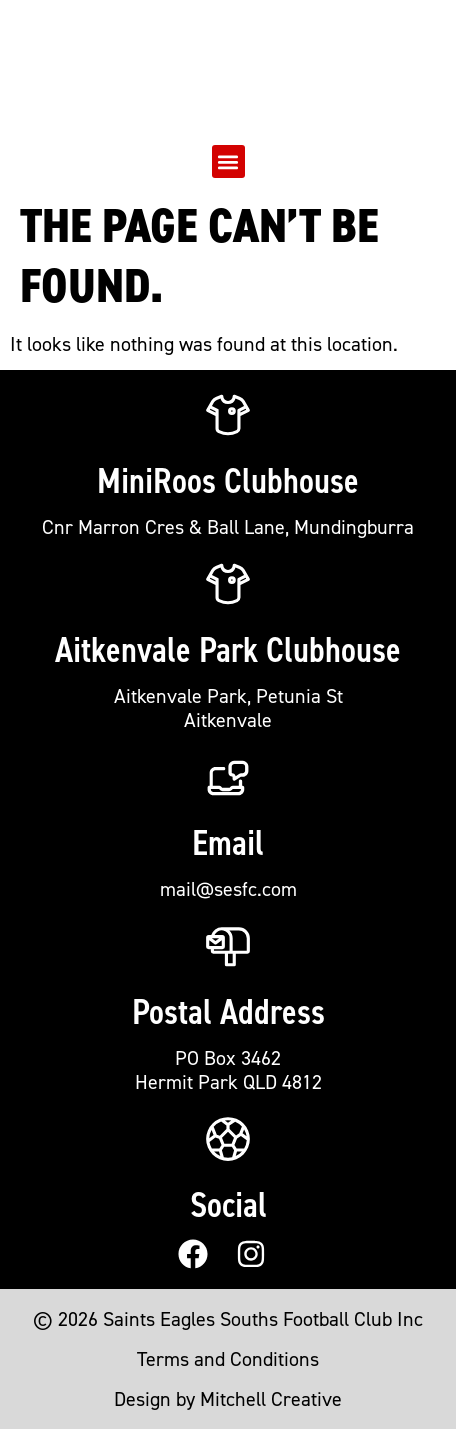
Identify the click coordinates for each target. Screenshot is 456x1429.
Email (228, 843)
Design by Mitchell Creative (228, 1399)
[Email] (228, 777)
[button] (228, 161)
